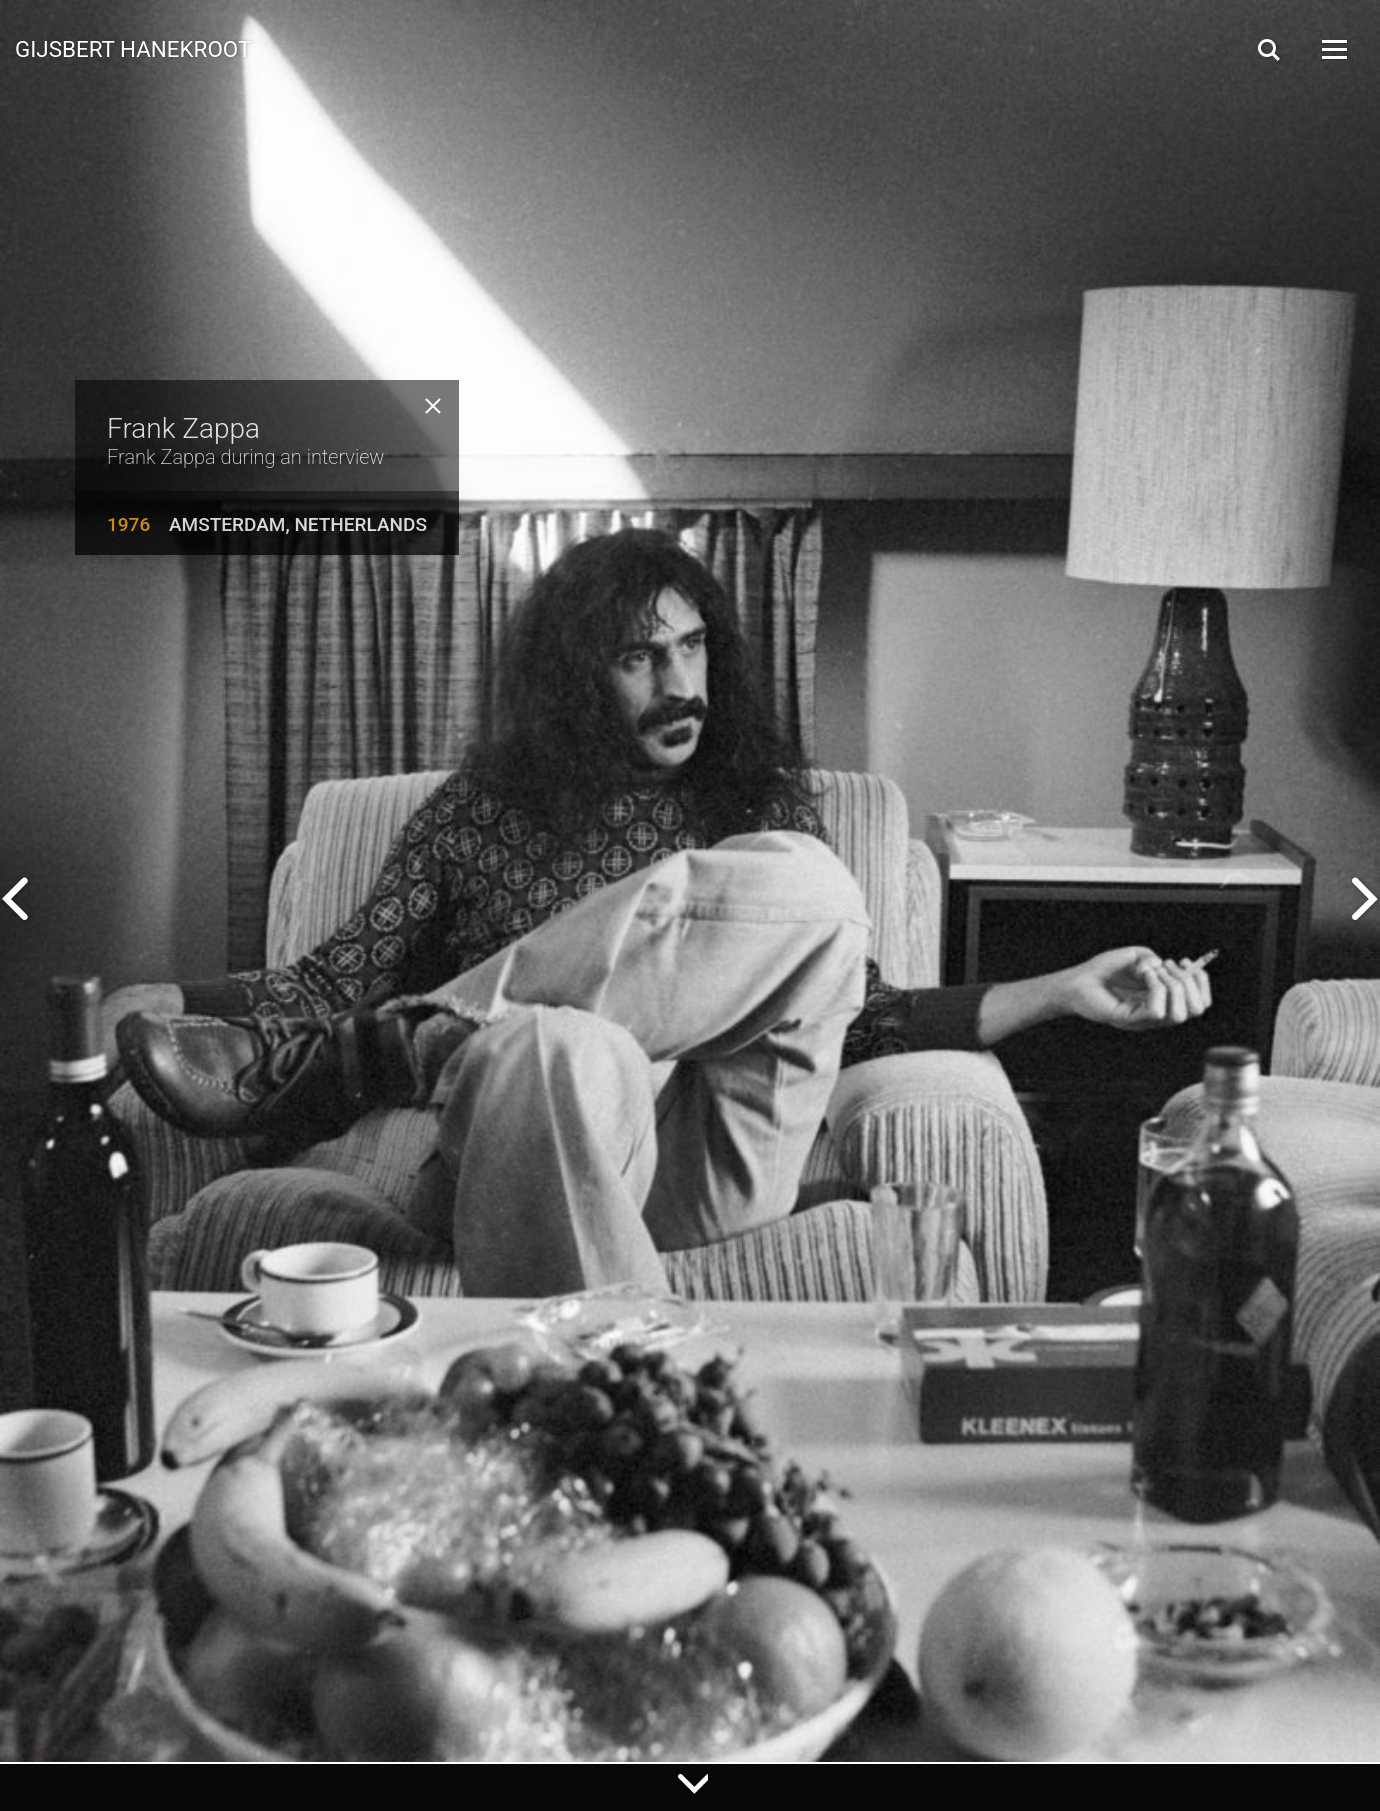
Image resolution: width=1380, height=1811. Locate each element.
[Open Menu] (1333, 49)
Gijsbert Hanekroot (133, 48)
